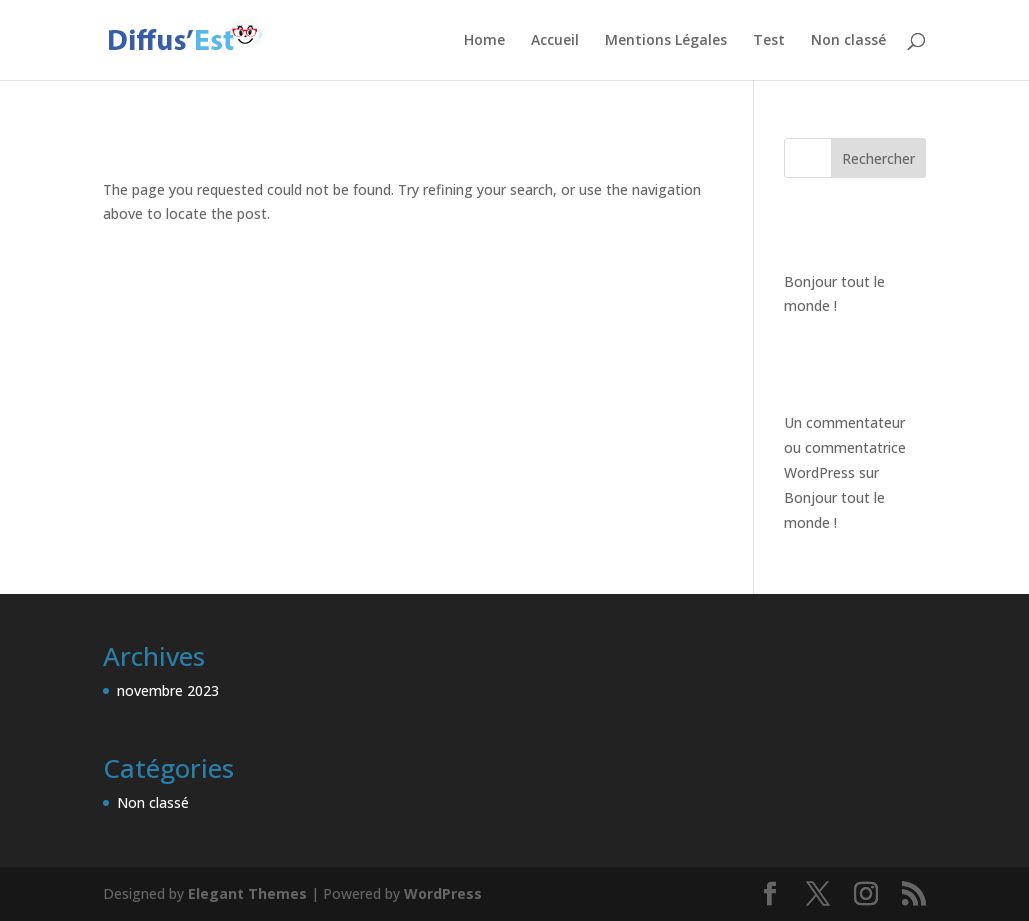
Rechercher (878, 158)
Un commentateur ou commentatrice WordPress (845, 447)
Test (769, 41)
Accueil (555, 41)
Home (484, 41)
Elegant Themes (247, 893)
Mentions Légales (666, 41)
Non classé (848, 41)
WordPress (443, 893)
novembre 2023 (168, 690)
